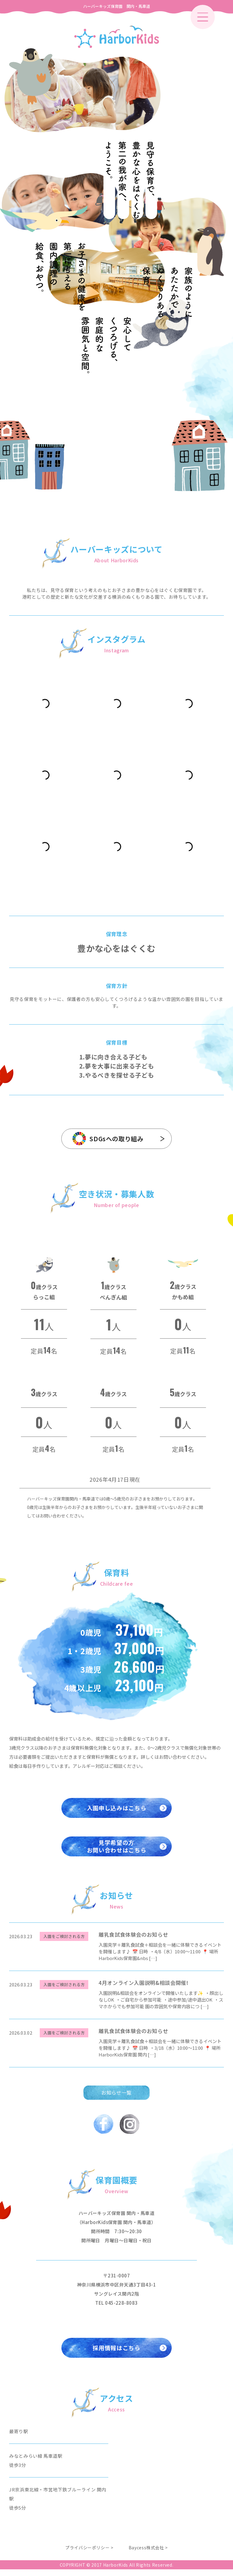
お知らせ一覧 (116, 2097)
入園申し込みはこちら (116, 1810)
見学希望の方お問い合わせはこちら (116, 1850)
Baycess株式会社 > (148, 2554)
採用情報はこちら (116, 2353)
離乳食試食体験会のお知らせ (133, 1939)
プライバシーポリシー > (89, 2554)
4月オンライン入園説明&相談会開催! (143, 1987)
